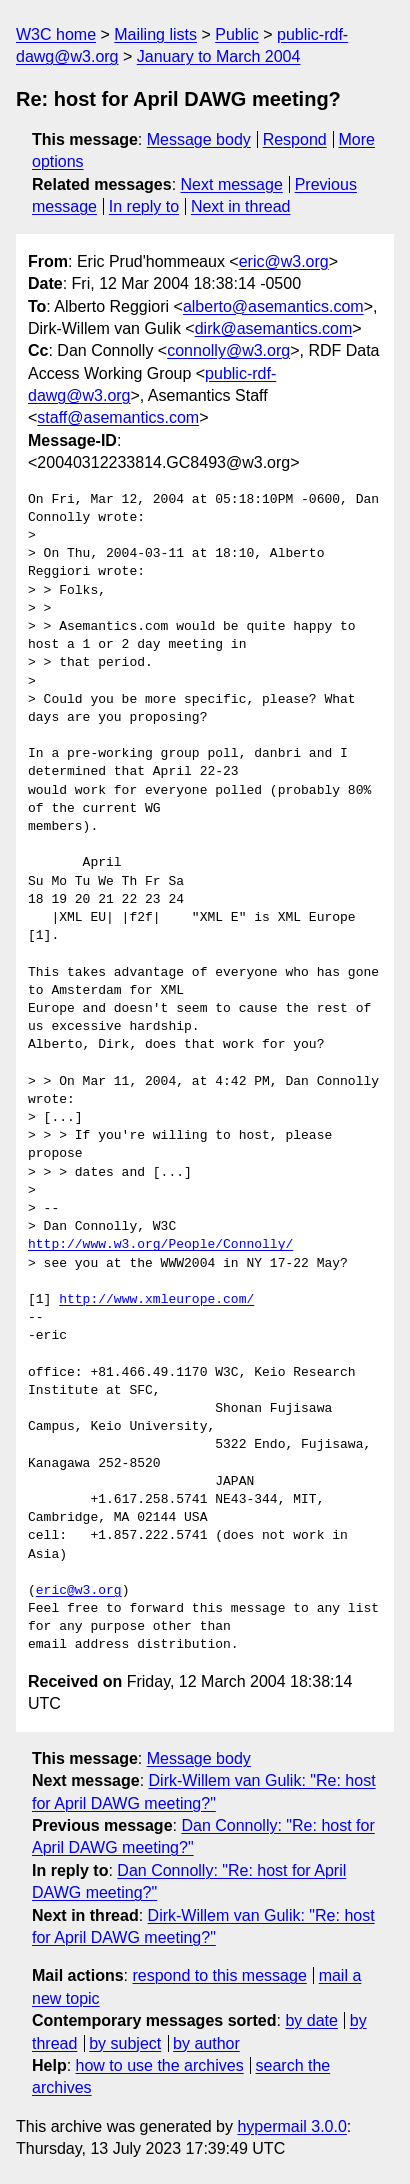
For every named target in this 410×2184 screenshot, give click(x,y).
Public (237, 34)
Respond (295, 139)
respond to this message (219, 1975)
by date (311, 2020)
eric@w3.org (284, 261)
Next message (232, 184)
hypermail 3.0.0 (291, 2126)
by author (206, 2043)
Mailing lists (155, 34)
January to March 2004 (219, 56)
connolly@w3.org (228, 350)
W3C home (56, 34)
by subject (125, 2043)
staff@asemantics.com (118, 417)
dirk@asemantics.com (274, 328)
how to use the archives (160, 2065)
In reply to (144, 206)
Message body (199, 139)
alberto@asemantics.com (273, 306)
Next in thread (241, 206)
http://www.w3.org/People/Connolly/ (160, 1245)
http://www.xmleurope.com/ (156, 1300)
